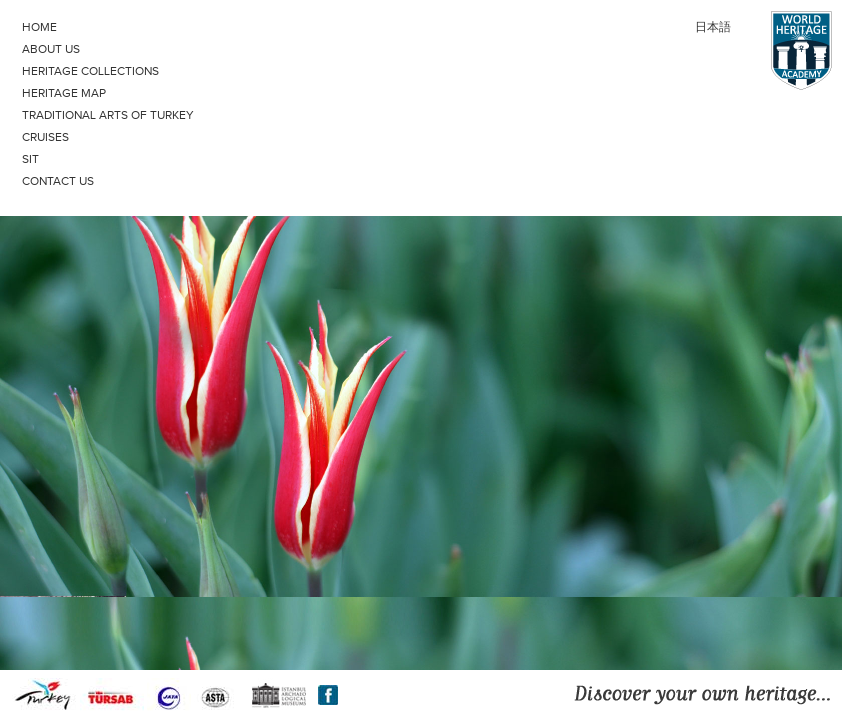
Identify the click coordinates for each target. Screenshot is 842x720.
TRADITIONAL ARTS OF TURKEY (108, 115)
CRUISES (45, 137)
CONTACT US (58, 181)
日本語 (713, 27)
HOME (39, 27)
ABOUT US (51, 49)
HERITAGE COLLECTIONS (90, 71)
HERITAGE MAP (64, 93)
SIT (30, 159)
